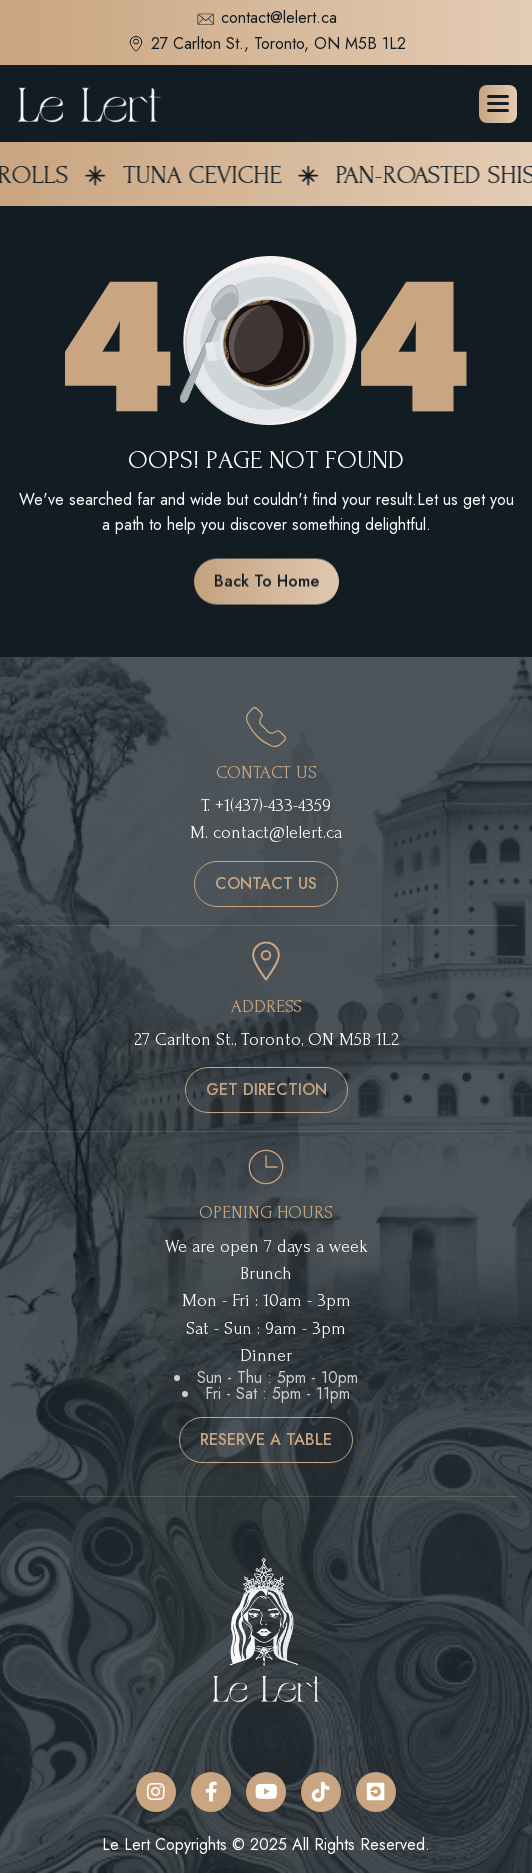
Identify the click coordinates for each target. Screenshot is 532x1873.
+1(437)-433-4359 (273, 805)
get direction (266, 1089)
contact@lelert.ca (266, 19)
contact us (266, 883)
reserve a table (266, 1439)
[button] (498, 104)
